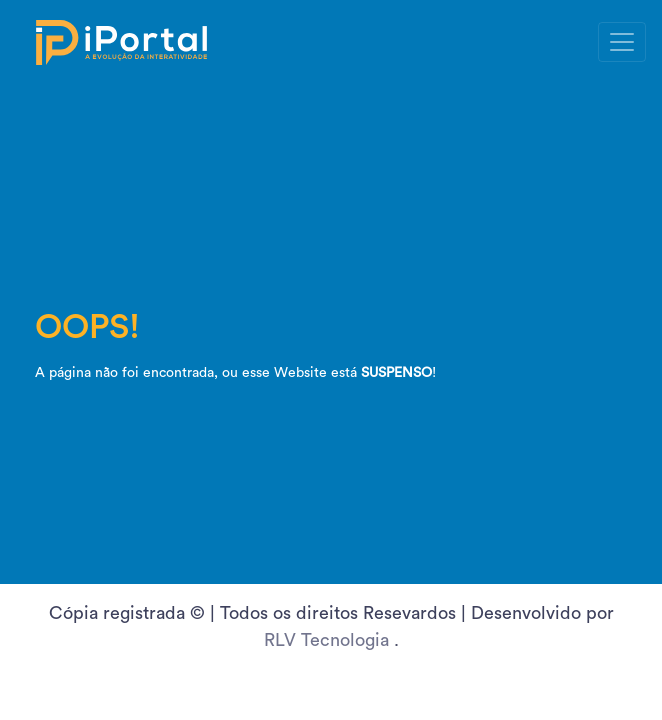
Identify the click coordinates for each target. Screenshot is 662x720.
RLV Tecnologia (329, 640)
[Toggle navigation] (622, 42)
